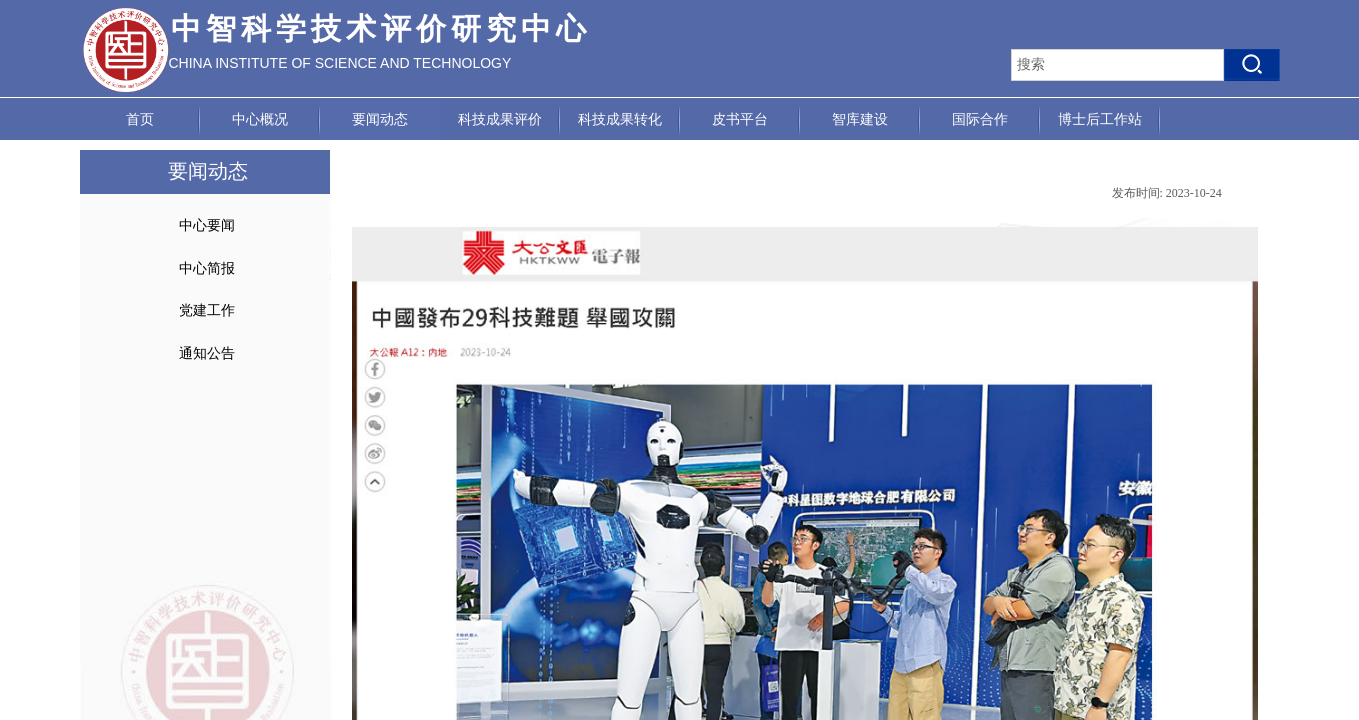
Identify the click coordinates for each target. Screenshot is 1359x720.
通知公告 (207, 353)
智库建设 (860, 119)
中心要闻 (207, 225)
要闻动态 (380, 119)
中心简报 (207, 268)
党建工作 (207, 310)
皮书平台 (740, 119)
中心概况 (260, 119)
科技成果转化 (620, 119)
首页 (140, 119)
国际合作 (980, 119)
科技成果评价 (500, 119)
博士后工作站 (1100, 119)
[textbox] (1117, 65)
